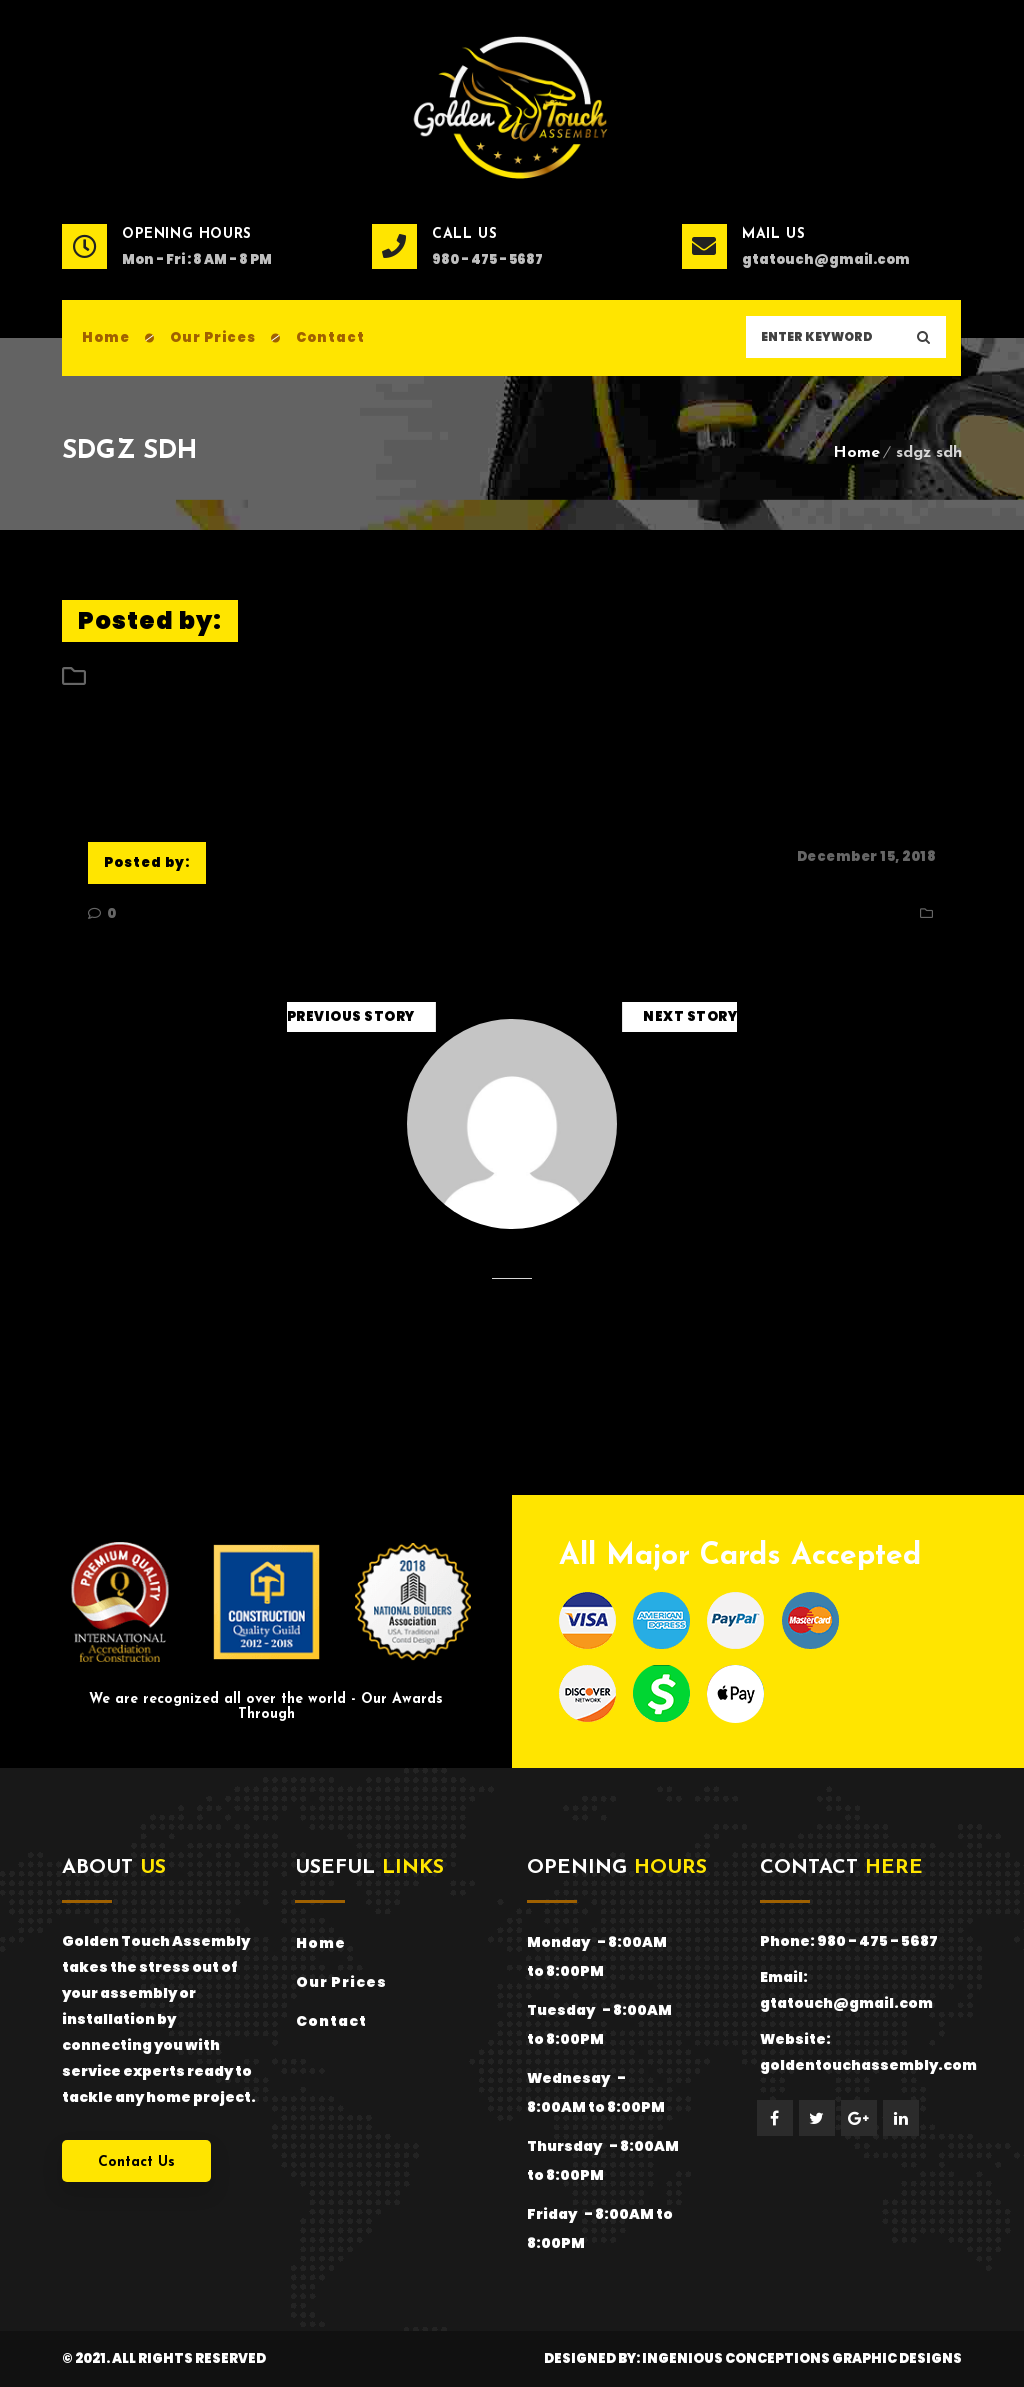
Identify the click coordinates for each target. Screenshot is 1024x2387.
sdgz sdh (125, 759)
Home (856, 453)
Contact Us (136, 2162)
